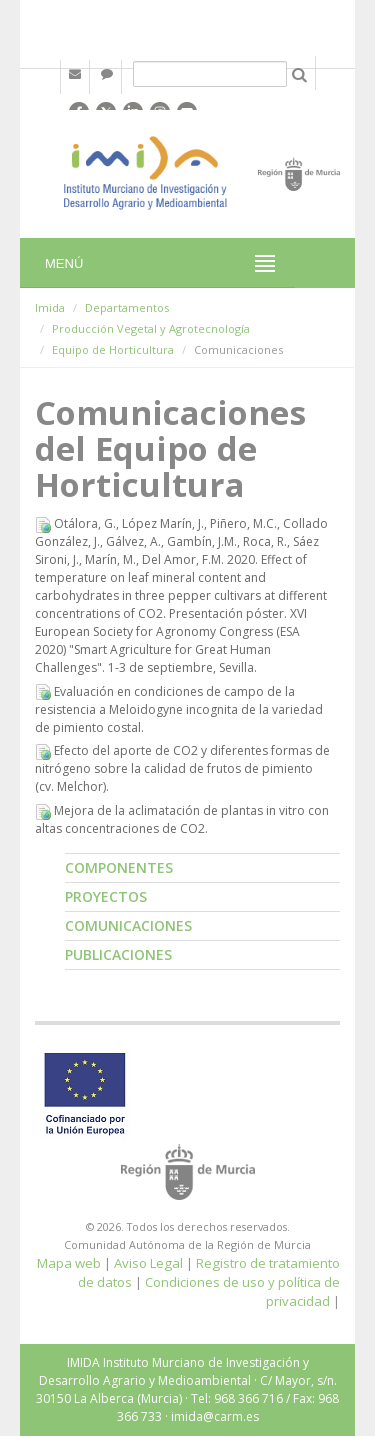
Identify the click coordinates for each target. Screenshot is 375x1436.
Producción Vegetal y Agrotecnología (151, 328)
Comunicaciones (128, 925)
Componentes (119, 867)
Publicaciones (118, 954)
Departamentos (127, 307)
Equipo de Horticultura (113, 349)
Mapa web (69, 1263)
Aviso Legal (148, 1263)
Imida (50, 307)
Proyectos (106, 896)
